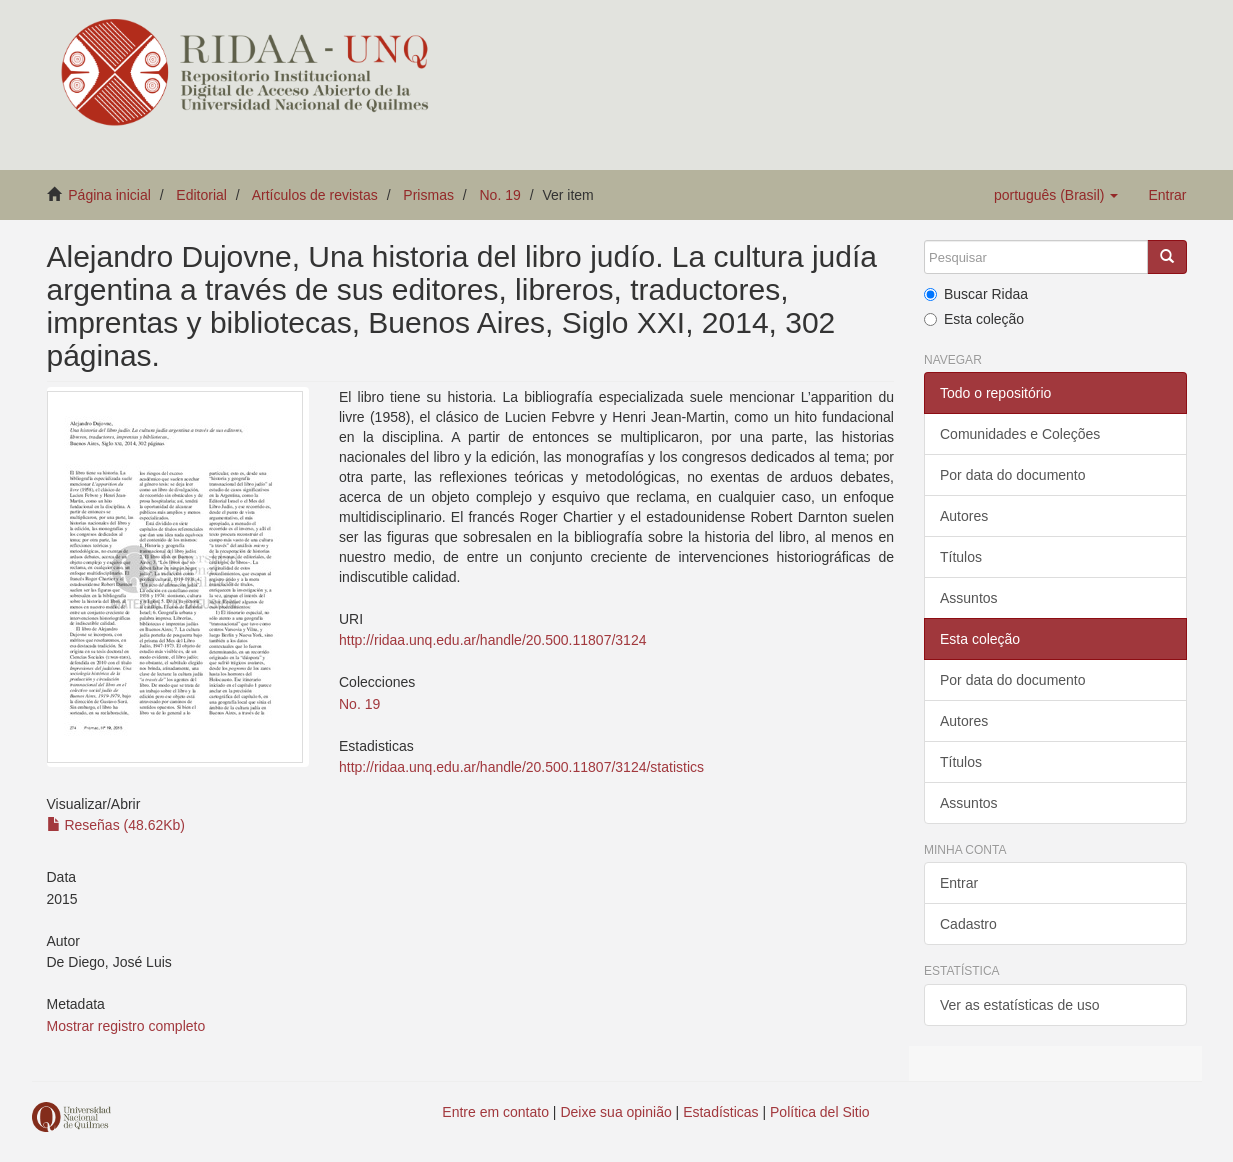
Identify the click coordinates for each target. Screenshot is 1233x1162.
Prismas (428, 195)
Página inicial (109, 195)
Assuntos (969, 598)
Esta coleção (974, 319)
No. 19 (499, 195)
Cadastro (968, 924)
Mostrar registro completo (126, 1026)
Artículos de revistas (315, 195)
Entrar (959, 883)
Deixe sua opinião (615, 1112)
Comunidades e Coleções (1020, 434)
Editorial (201, 195)
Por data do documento (1013, 475)
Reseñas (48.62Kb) (116, 825)
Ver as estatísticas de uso (1020, 1005)
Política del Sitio (820, 1112)
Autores (964, 516)
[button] (1056, 195)
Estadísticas (720, 1112)
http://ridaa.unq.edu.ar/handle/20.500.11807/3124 (492, 640)
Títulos (961, 557)
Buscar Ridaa (976, 294)
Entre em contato (495, 1112)
